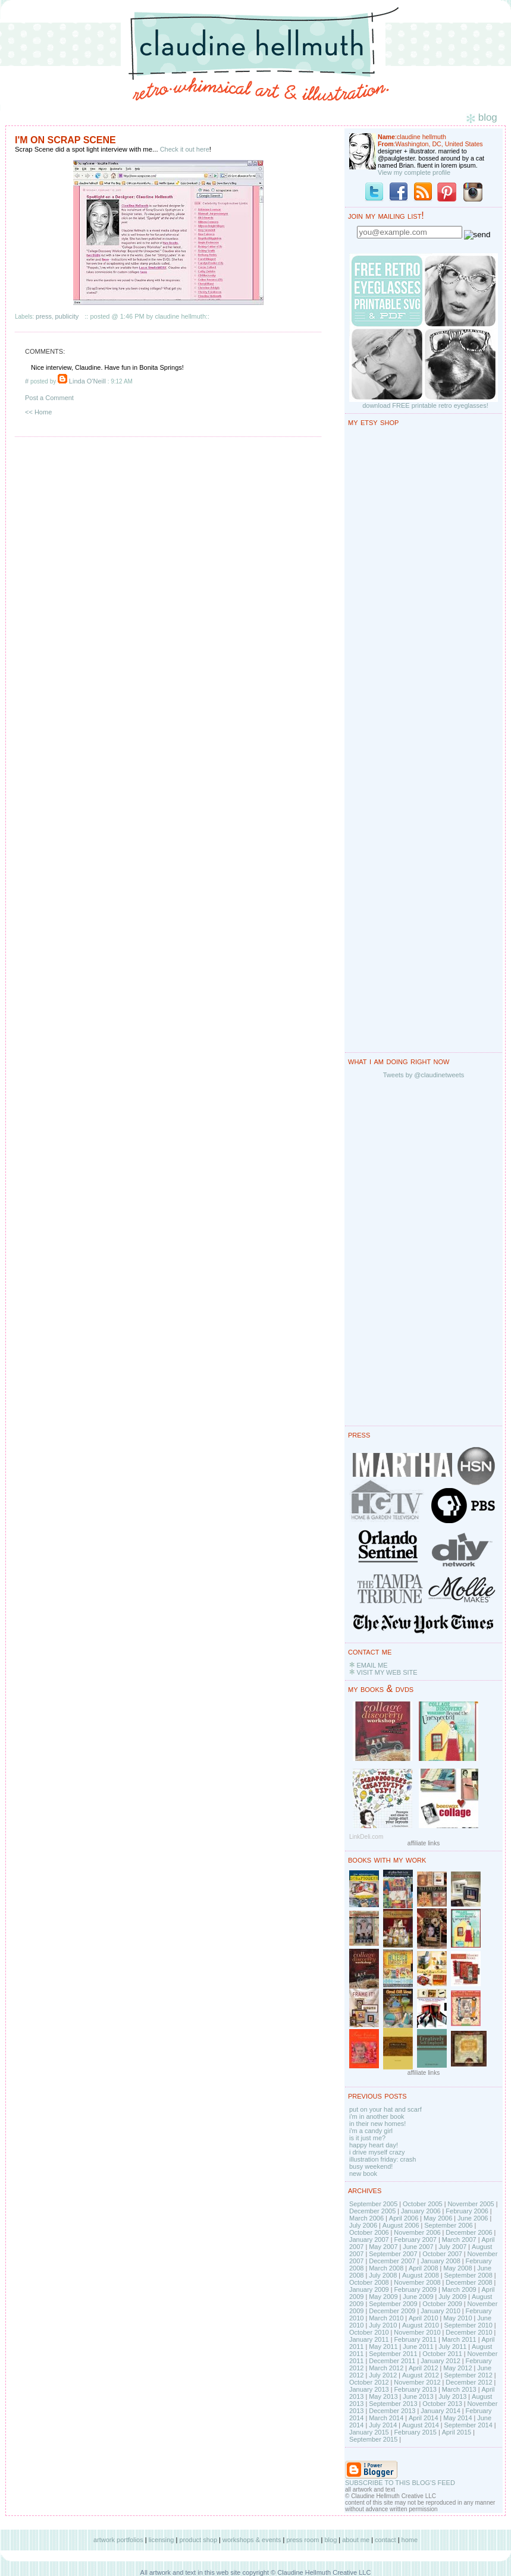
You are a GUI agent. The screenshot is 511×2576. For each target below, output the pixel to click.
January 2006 (421, 2211)
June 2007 (418, 2246)
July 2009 (452, 2296)
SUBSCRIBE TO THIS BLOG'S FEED (400, 2482)
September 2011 (393, 2353)
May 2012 (457, 2367)
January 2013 (369, 2389)
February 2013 (415, 2389)
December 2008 (469, 2282)
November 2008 (417, 2282)
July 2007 (452, 2246)
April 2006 (404, 2218)
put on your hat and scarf (385, 2109)
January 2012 (440, 2360)
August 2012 (420, 2375)
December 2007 (392, 2260)
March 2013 (459, 2389)
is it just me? (367, 2137)
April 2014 (423, 2417)
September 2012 (468, 2375)
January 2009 (369, 2289)
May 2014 (457, 2417)
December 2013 (392, 2410)
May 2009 (383, 2296)
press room (302, 2539)
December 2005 (372, 2211)
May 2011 (383, 2346)
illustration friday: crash (382, 2159)
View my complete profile (414, 172)
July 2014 (383, 2425)
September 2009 (393, 2303)
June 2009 (418, 2296)
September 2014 (468, 2425)
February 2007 (415, 2239)
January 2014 (440, 2410)
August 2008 (420, 2275)
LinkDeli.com (366, 1836)
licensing (161, 2539)
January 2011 (369, 2339)
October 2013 (442, 2403)
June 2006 (472, 2218)
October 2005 (423, 2203)
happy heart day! (373, 2145)
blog (330, 2539)
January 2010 (440, 2310)
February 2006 (467, 2211)
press (44, 316)
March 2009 (459, 2289)
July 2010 (383, 2325)
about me (355, 2539)
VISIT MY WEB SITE (386, 1672)
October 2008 (369, 2282)
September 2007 (393, 2253)
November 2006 (417, 2232)
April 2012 (423, 2367)
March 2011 (459, 2339)
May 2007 (383, 2246)
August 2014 (420, 2425)
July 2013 (452, 2396)
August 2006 (401, 2225)
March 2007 (459, 2239)
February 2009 (415, 2289)
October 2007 (442, 2253)
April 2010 (423, 2318)
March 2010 (386, 2318)
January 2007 (369, 2239)
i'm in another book (377, 2116)
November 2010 (417, 2332)
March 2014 (386, 2417)
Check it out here (184, 149)
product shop (198, 2539)
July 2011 (452, 2346)
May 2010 (457, 2318)
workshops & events (251, 2539)
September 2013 (393, 2403)
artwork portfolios (118, 2539)
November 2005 (470, 2203)
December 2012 (469, 2382)
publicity (67, 316)
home (410, 2539)
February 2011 (415, 2339)
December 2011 (392, 2360)
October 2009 (442, 2303)
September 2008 (468, 2275)
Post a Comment (49, 397)
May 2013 (383, 2396)
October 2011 (442, 2353)
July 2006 (363, 2225)
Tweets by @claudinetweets (424, 1074)
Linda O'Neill (87, 381)
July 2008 (383, 2275)
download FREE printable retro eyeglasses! (425, 405)
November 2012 (417, 2382)
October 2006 (369, 2232)
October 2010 (369, 2332)
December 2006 (469, 2232)
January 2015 (369, 2432)
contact (385, 2539)
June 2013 (418, 2396)
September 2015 (373, 2439)
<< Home (38, 412)
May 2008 (457, 2268)
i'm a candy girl (371, 2130)
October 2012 (369, 2382)
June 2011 (418, 2346)
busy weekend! (371, 2166)
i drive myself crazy (377, 2152)
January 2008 (440, 2260)
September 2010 (468, 2325)
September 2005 (373, 2203)
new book (363, 2173)
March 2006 (366, 2218)
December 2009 (392, 2310)
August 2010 (420, 2325)
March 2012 (386, 2367)
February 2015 (415, 2432)
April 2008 (423, 2268)
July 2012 (383, 2375)
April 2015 (457, 2432)
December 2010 (469, 2332)
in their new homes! (377, 2123)
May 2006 (438, 2218)
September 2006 (448, 2225)
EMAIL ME (371, 1665)
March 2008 (386, 2268)
